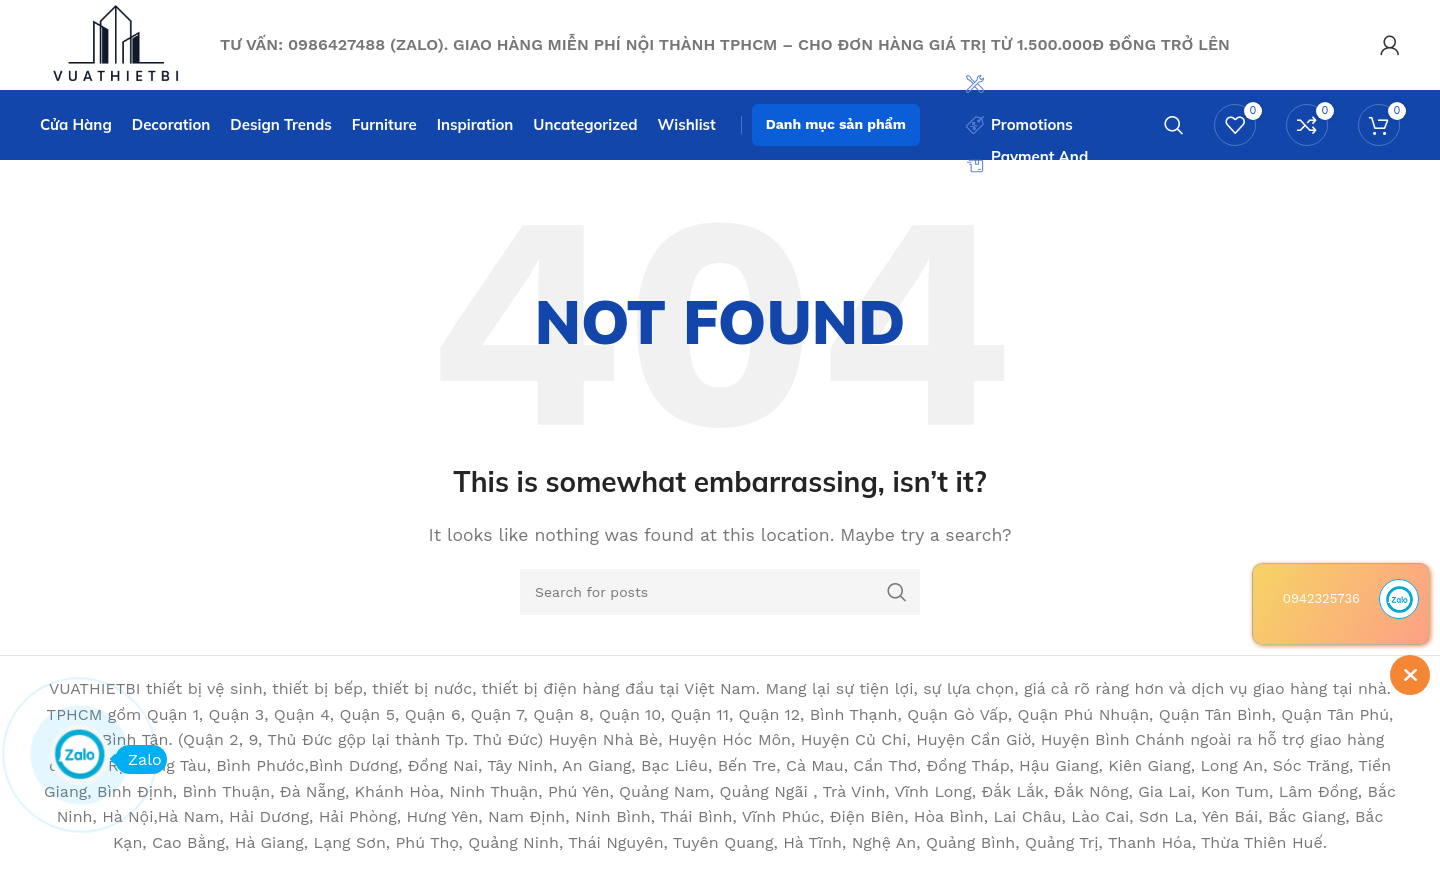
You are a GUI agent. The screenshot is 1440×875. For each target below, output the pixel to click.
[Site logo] (120, 43)
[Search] (1174, 125)
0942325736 (1321, 598)
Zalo (138, 759)
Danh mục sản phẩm (836, 124)
